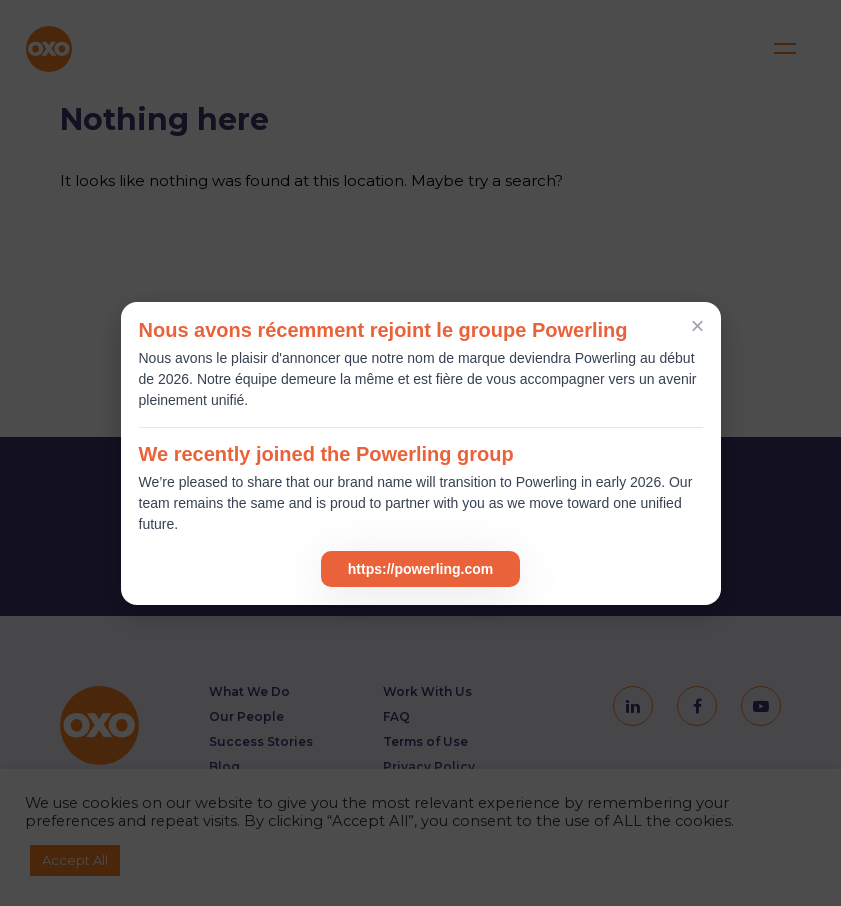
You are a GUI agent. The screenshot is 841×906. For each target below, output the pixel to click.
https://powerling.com (420, 569)
